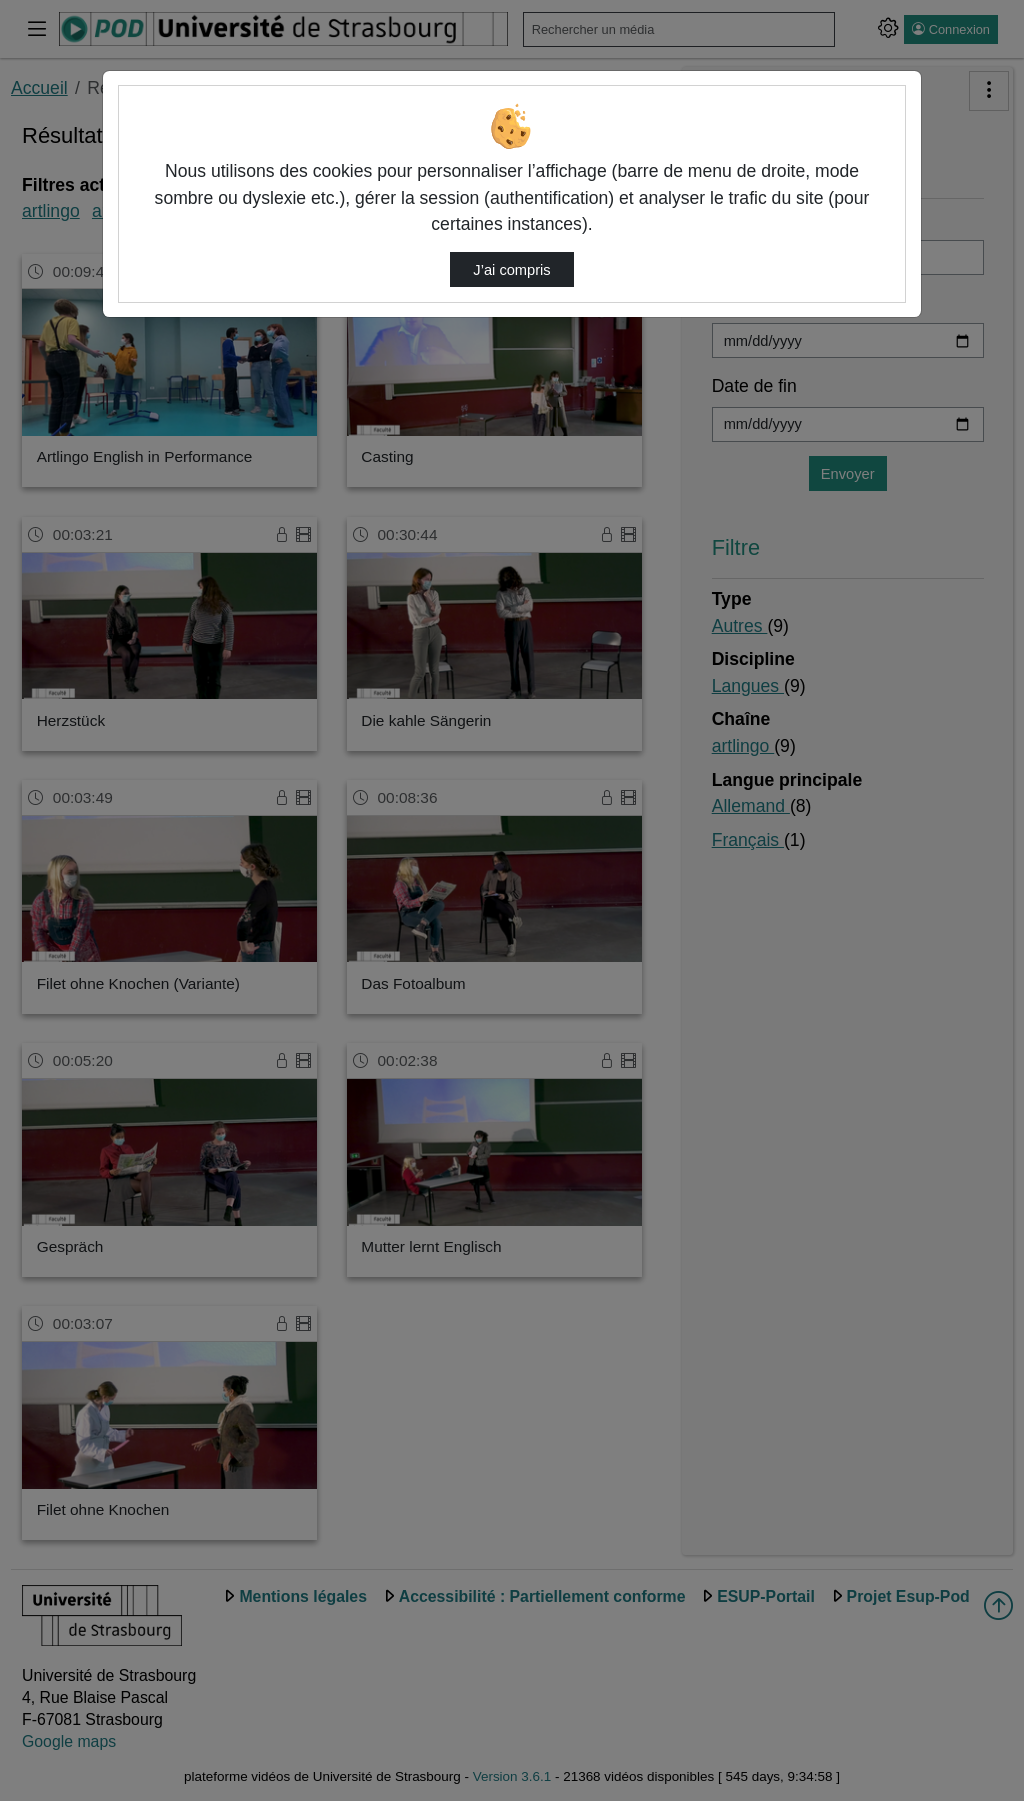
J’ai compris (511, 270)
